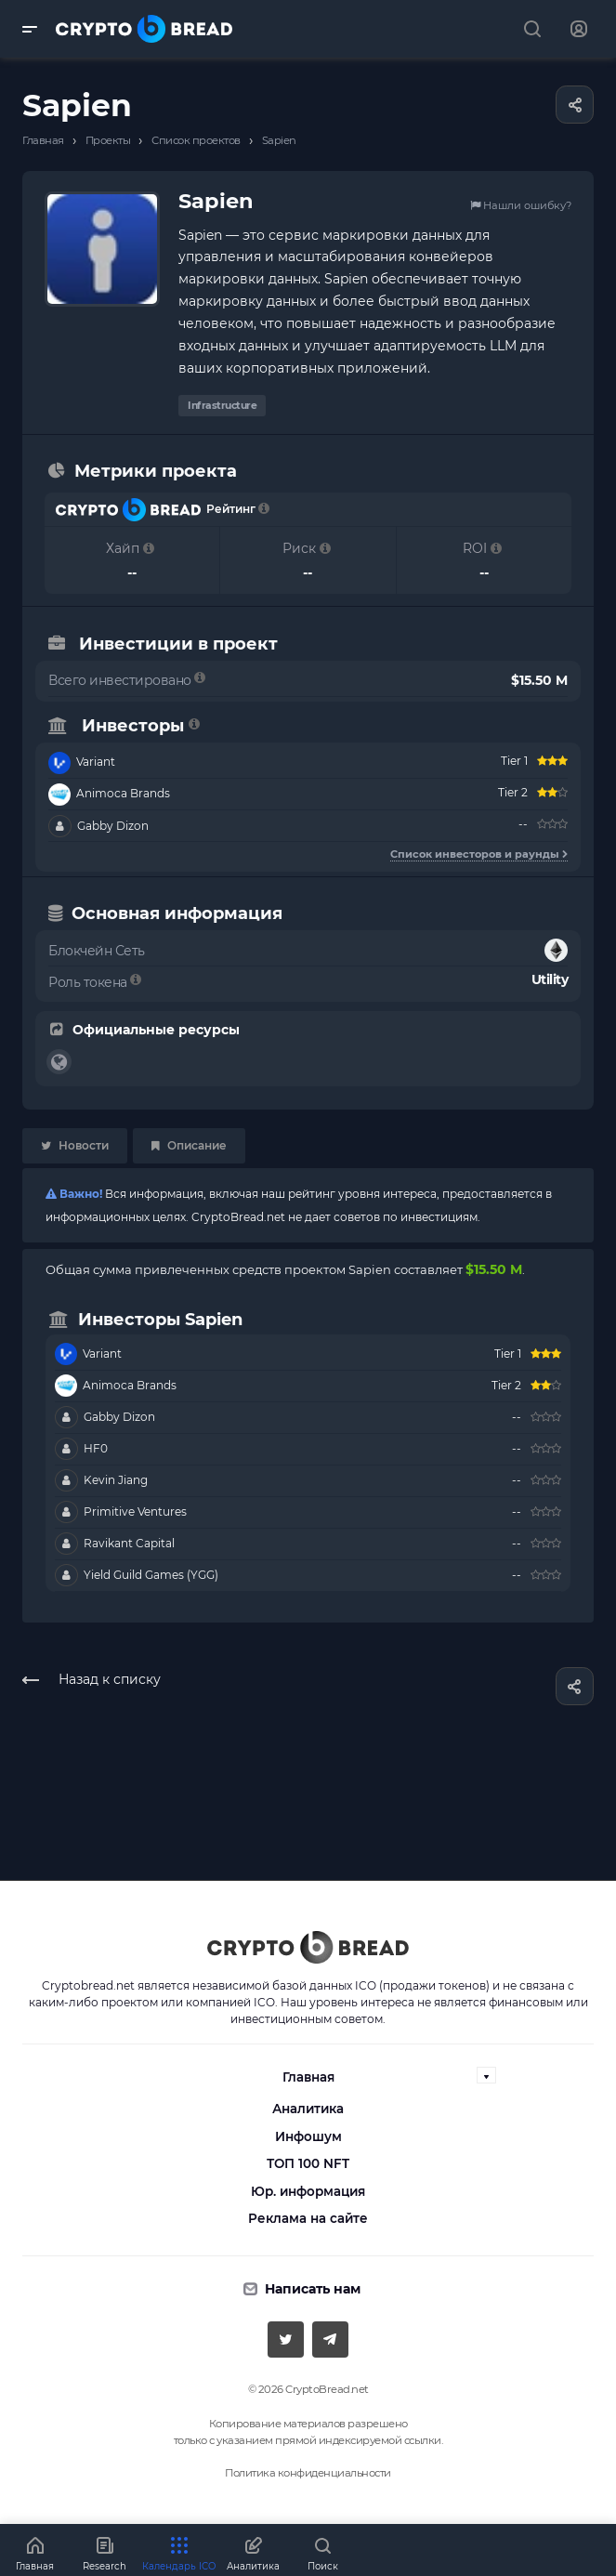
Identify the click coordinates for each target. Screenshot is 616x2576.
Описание (189, 1145)
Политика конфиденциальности (308, 2472)
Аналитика (308, 2108)
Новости (75, 1145)
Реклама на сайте (308, 2218)
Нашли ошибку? (520, 205)
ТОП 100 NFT (308, 2163)
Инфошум (308, 2136)
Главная (308, 2077)
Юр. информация (308, 2191)
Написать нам (312, 2288)
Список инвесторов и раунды (479, 854)
